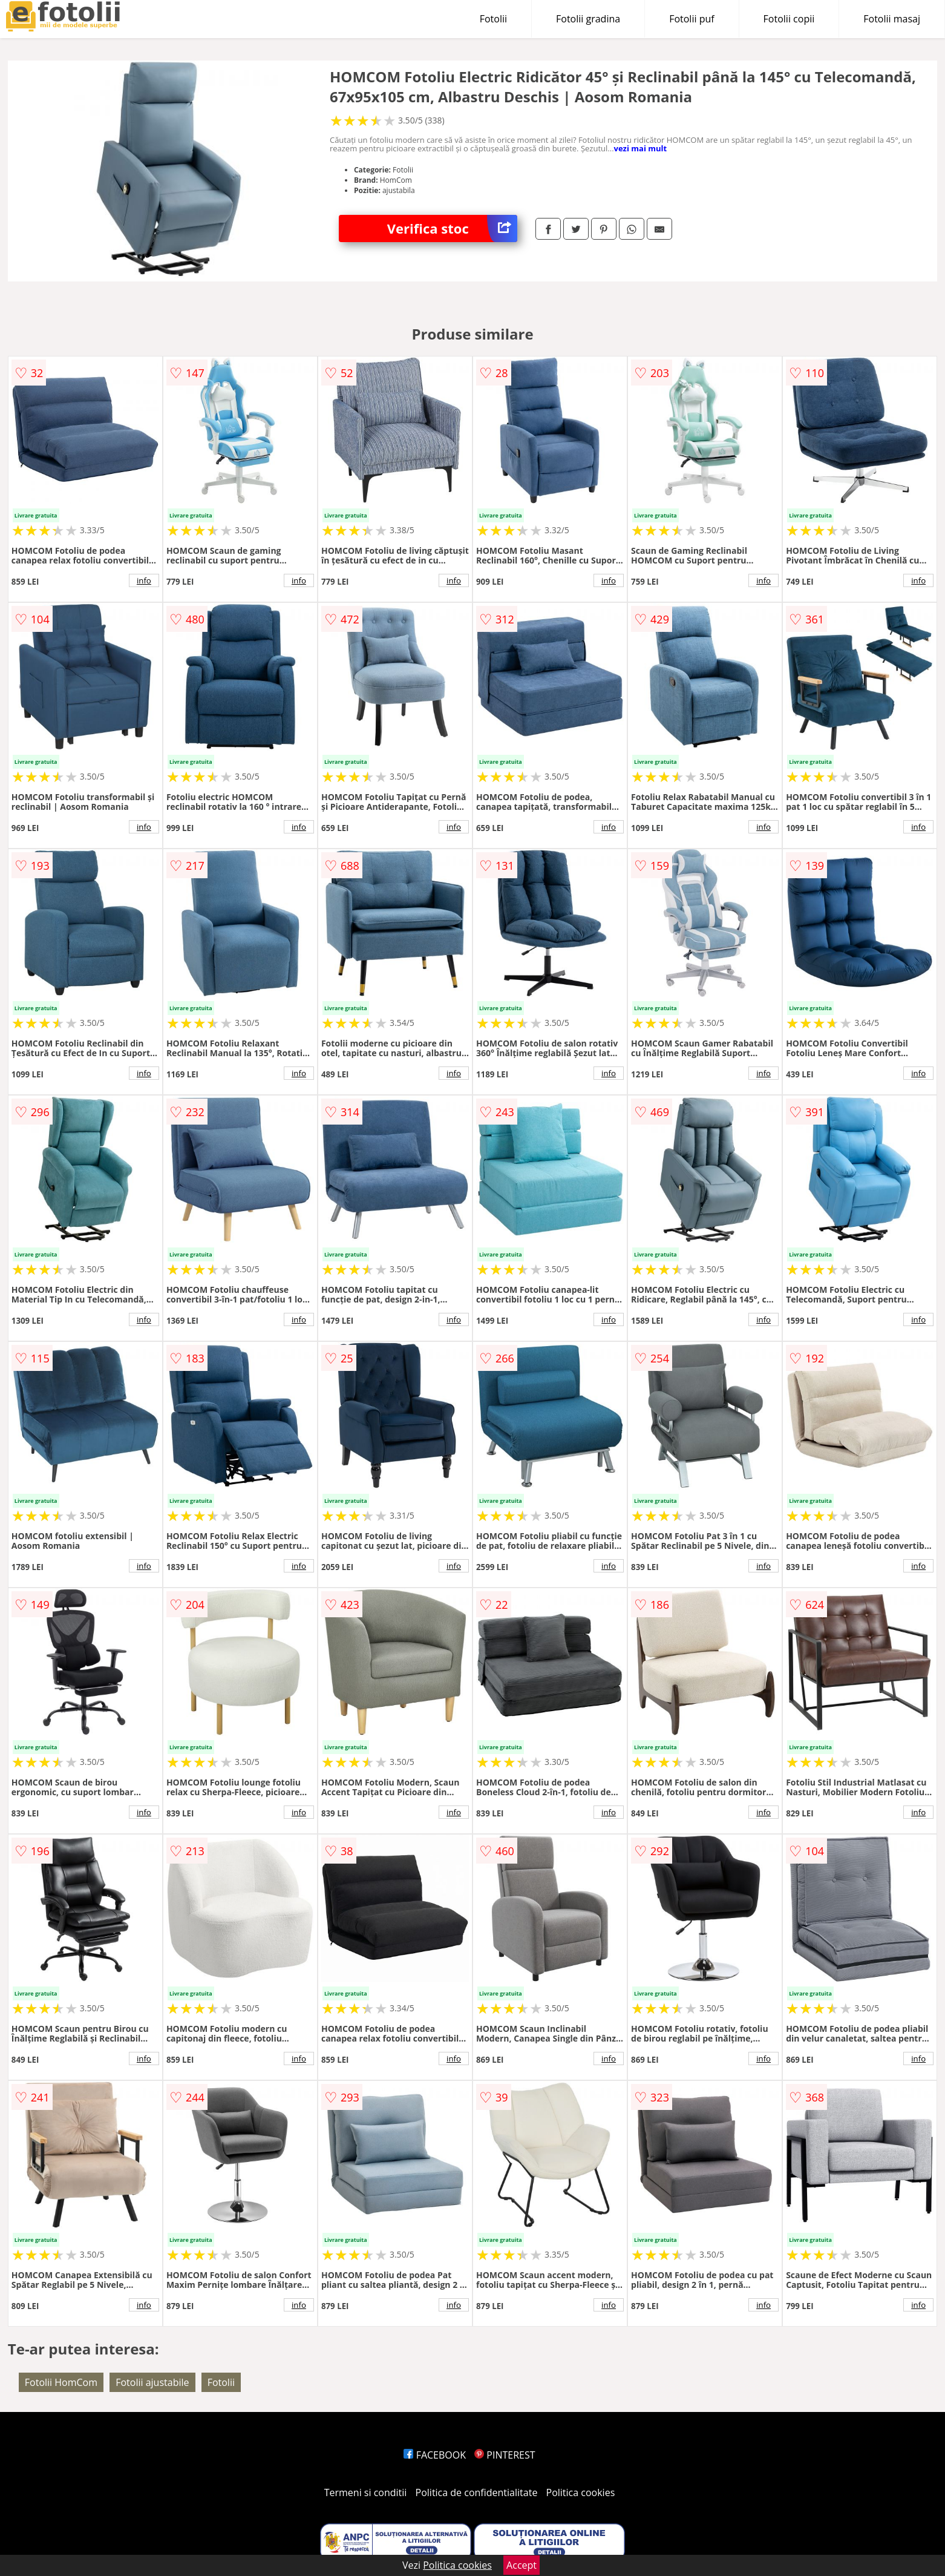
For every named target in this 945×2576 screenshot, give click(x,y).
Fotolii (493, 18)
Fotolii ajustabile (152, 2382)
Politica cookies (580, 2492)
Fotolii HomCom (61, 2382)
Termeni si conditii (365, 2492)
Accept (521, 2565)
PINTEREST (504, 2455)
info (144, 580)
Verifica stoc (452, 228)
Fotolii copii (789, 18)
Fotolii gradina (588, 18)
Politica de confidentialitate (477, 2492)
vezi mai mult (640, 148)
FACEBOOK (435, 2455)
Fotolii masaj (891, 18)
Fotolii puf (691, 18)
